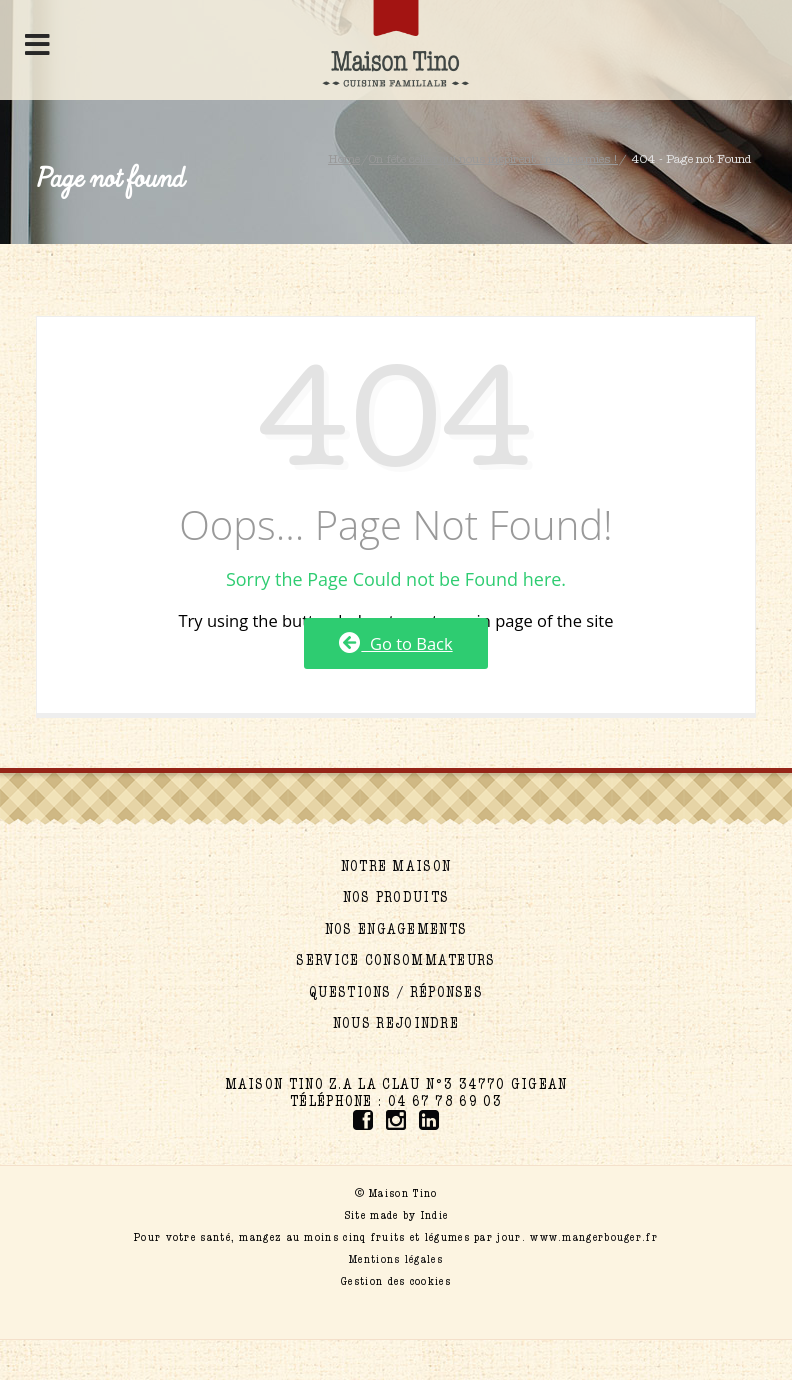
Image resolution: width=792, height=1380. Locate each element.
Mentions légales (396, 1259)
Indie (435, 1215)
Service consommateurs (395, 960)
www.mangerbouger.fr (594, 1237)
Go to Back (395, 643)
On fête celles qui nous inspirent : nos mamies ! (493, 159)
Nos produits (396, 897)
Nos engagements (396, 929)
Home (344, 159)
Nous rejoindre (396, 1023)
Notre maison (396, 866)
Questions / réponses (396, 992)
